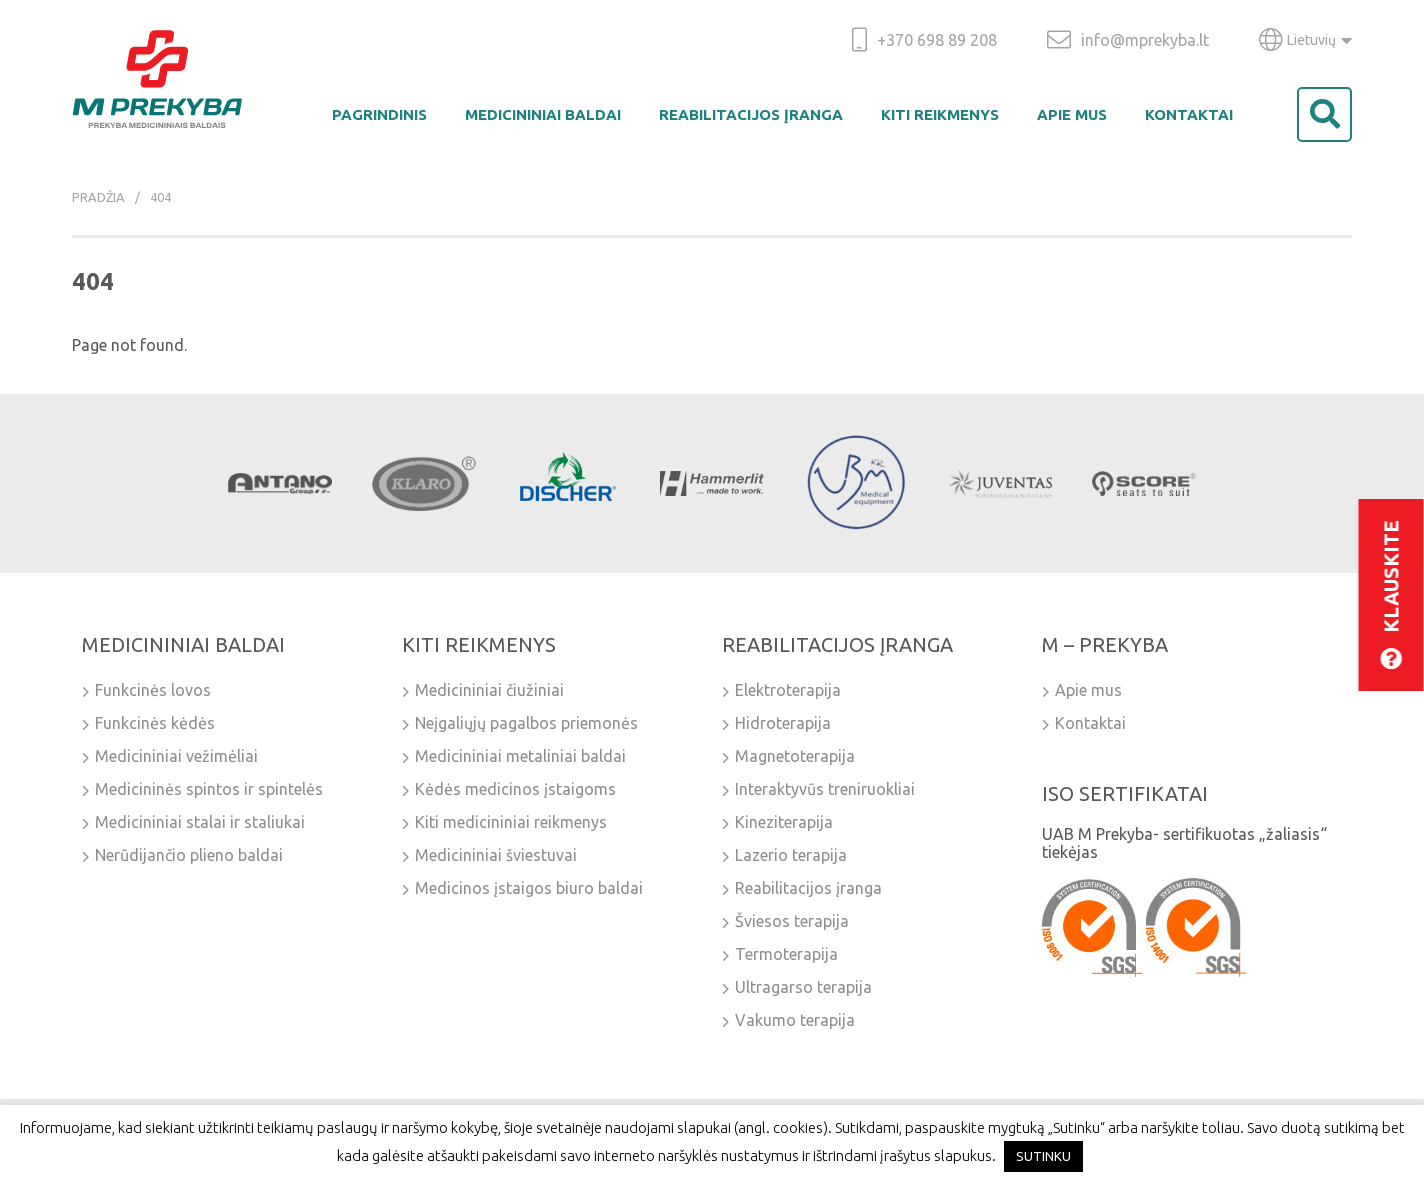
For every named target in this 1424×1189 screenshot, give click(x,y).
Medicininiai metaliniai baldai (520, 756)
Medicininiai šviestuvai (496, 855)
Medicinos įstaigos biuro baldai (529, 888)
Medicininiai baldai (543, 114)
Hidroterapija (783, 723)
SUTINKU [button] (1043, 1156)
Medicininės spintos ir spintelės (209, 789)
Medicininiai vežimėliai (176, 756)
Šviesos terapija (792, 921)
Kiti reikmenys (940, 114)
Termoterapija (786, 954)
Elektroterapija (788, 690)
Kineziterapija (784, 822)
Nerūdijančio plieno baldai (189, 855)
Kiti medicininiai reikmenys (511, 822)
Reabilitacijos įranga (751, 114)
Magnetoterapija (795, 756)
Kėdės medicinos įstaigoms (515, 789)
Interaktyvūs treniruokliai (825, 789)
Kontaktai (1189, 114)
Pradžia (98, 197)
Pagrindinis (379, 114)
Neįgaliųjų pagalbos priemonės (526, 723)
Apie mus (1072, 114)
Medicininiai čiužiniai (489, 690)
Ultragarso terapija (803, 987)
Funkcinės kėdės (155, 723)
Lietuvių (1305, 40)
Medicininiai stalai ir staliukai (200, 822)
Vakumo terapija (795, 1020)
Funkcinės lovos (153, 690)
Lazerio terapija (791, 855)
